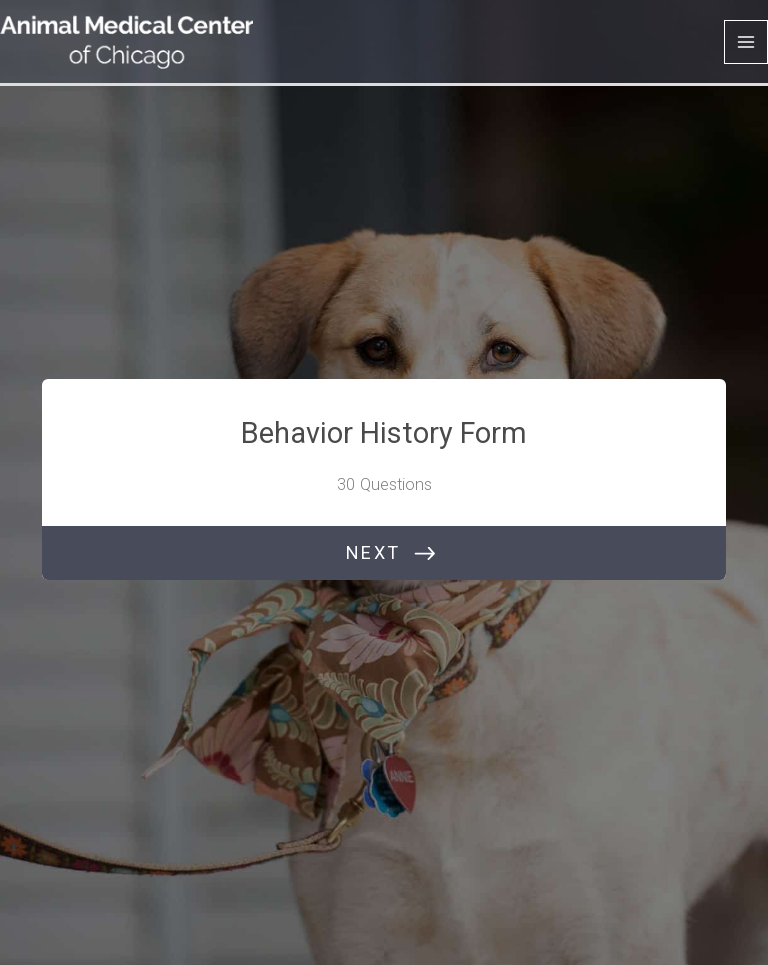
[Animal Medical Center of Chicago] (126, 41)
